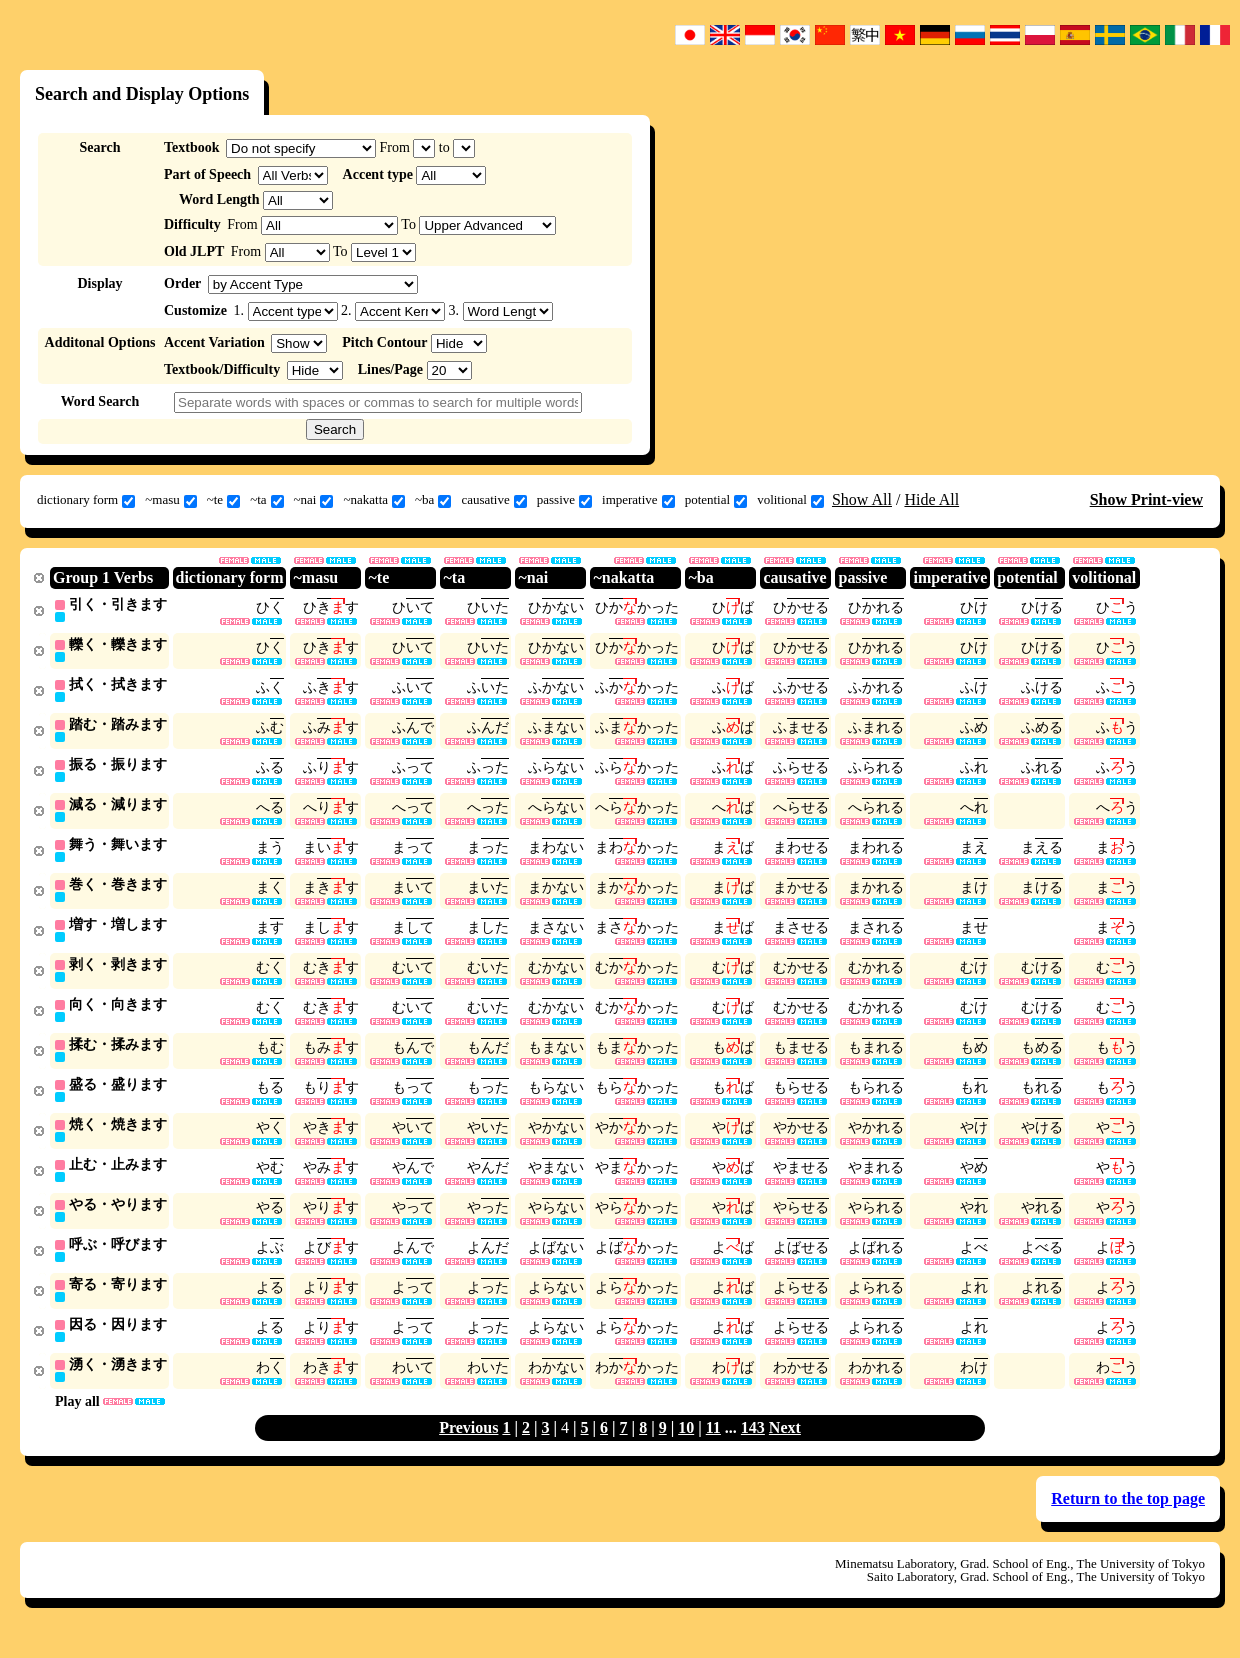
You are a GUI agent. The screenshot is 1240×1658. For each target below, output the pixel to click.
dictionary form (86, 500)
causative (493, 500)
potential (716, 500)
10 (686, 1447)
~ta (266, 500)
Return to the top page (1128, 1518)
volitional (790, 500)
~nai (314, 500)
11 (713, 1447)
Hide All (931, 499)
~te (223, 500)
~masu (170, 500)
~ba (433, 500)
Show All (862, 499)
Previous (468, 1447)
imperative (638, 500)
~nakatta (374, 500)
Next (785, 1447)
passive (564, 500)
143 (753, 1447)
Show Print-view (1146, 499)
